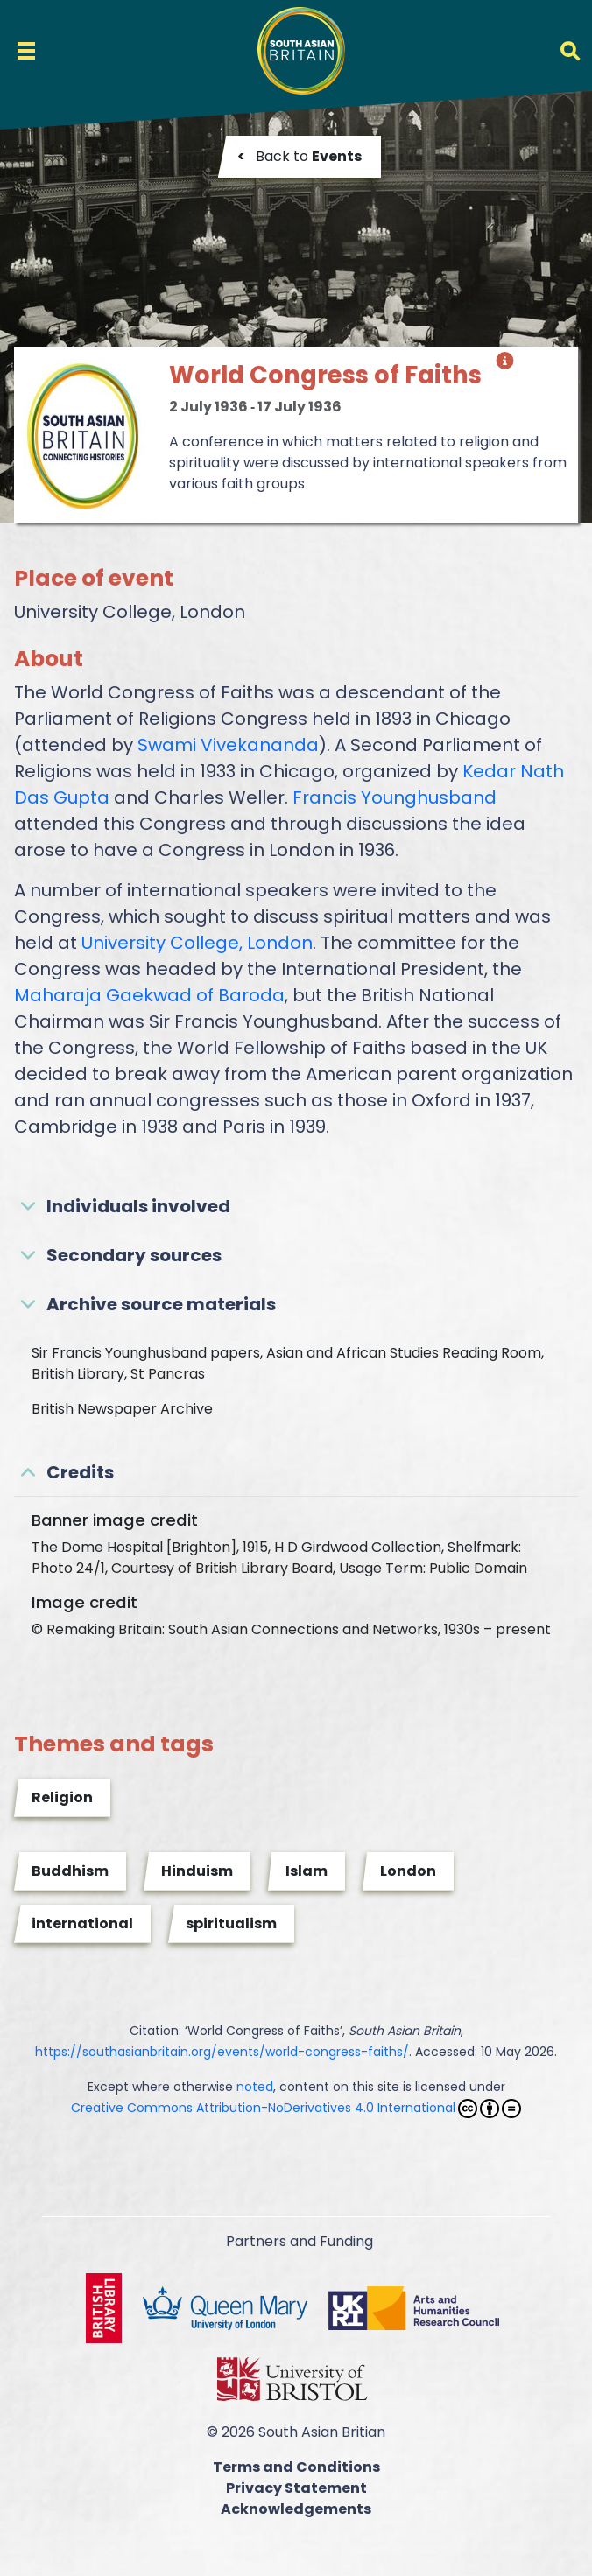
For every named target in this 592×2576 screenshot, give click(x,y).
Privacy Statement (296, 2488)
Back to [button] (299, 156)
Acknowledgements (296, 2509)
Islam (306, 1871)
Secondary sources (134, 1255)
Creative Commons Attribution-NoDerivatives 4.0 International (296, 2108)
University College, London (197, 942)
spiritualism (231, 1923)
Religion (62, 1797)
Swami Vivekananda (228, 745)
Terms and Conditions (296, 2467)
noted (254, 2086)
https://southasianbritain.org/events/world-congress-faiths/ (222, 2051)
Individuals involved (138, 1206)
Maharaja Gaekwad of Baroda (149, 995)
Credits (80, 1472)
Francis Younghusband (394, 797)
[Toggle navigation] (26, 51)
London (408, 1871)
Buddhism (70, 1871)
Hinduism (197, 1871)
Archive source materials (161, 1304)
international (82, 1923)
